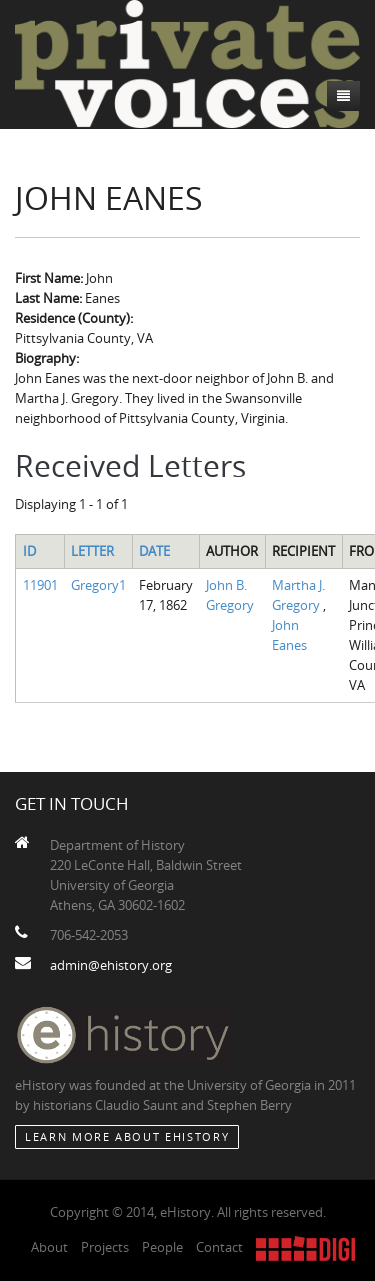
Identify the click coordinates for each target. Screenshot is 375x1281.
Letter (92, 551)
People (162, 1247)
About (49, 1247)
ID (29, 551)
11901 (40, 585)
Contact (219, 1247)
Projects (105, 1247)
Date (154, 551)
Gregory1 (98, 585)
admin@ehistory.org (111, 965)
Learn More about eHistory (127, 1136)
